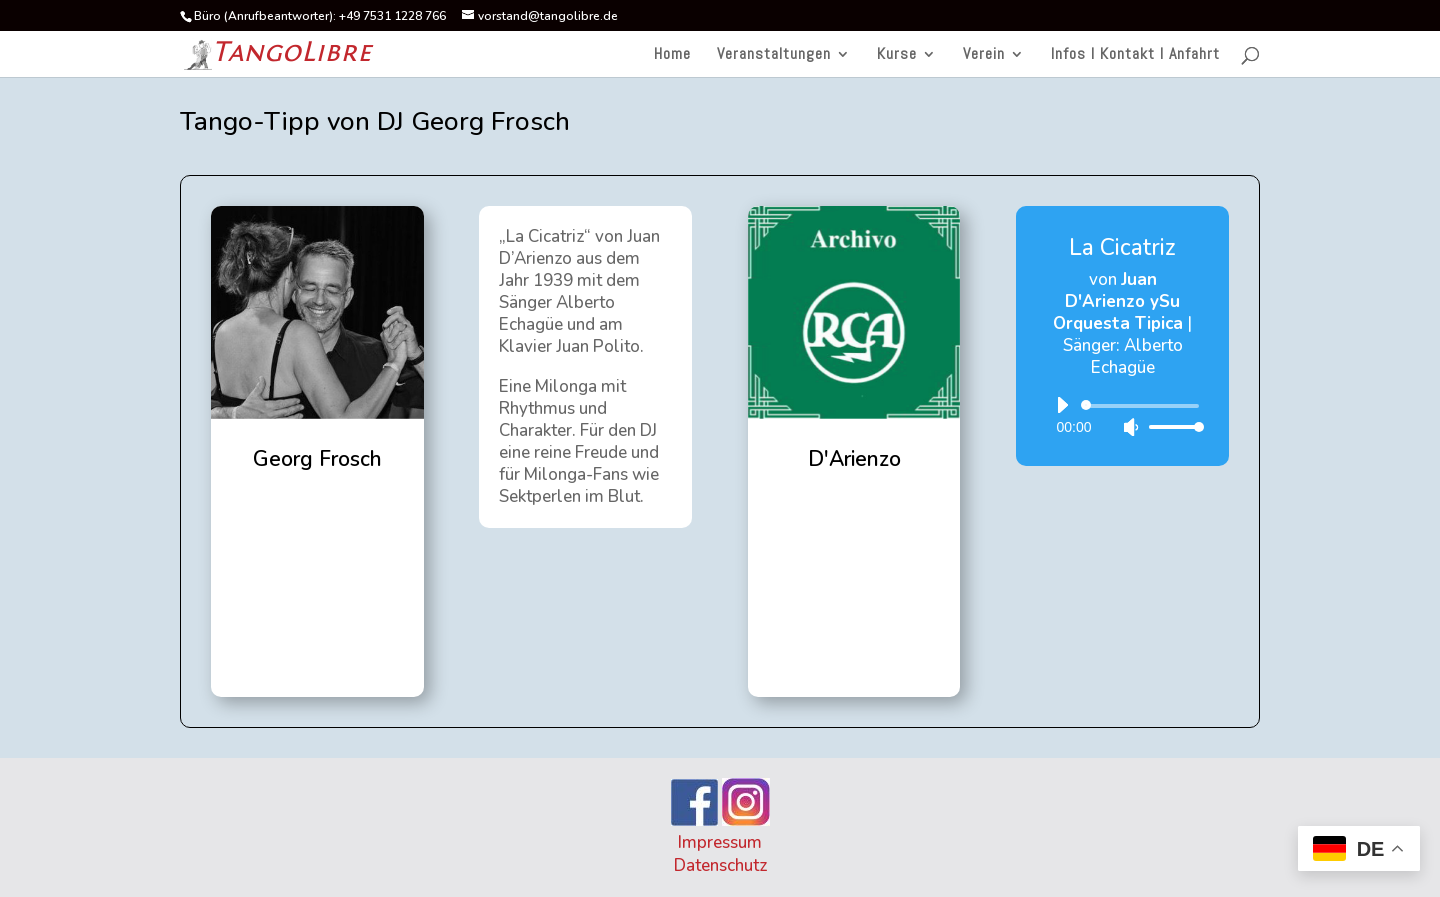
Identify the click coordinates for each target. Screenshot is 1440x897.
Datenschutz (720, 865)
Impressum (720, 842)
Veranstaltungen (774, 55)
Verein (984, 55)
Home (672, 55)
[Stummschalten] (1131, 427)
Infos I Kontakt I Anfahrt (1135, 55)
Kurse (897, 55)
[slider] (1143, 406)
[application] (1122, 416)
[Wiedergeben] (1062, 405)
